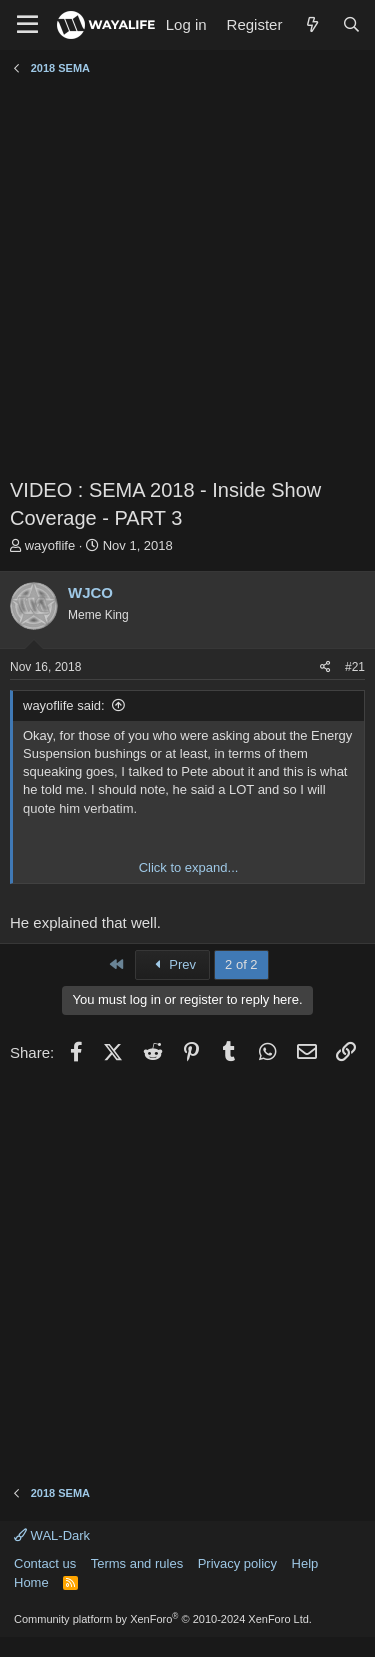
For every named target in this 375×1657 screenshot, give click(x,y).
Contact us (45, 1563)
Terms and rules (137, 1563)
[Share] (325, 667)
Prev (172, 964)
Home (31, 1582)
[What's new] (311, 24)
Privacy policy (237, 1563)
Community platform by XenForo (163, 1619)
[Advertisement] (187, 278)
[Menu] (27, 25)
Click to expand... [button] (189, 867)
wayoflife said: (64, 705)
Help (305, 1563)
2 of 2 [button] (241, 964)
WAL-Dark (52, 1535)
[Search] (351, 24)
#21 (355, 667)
